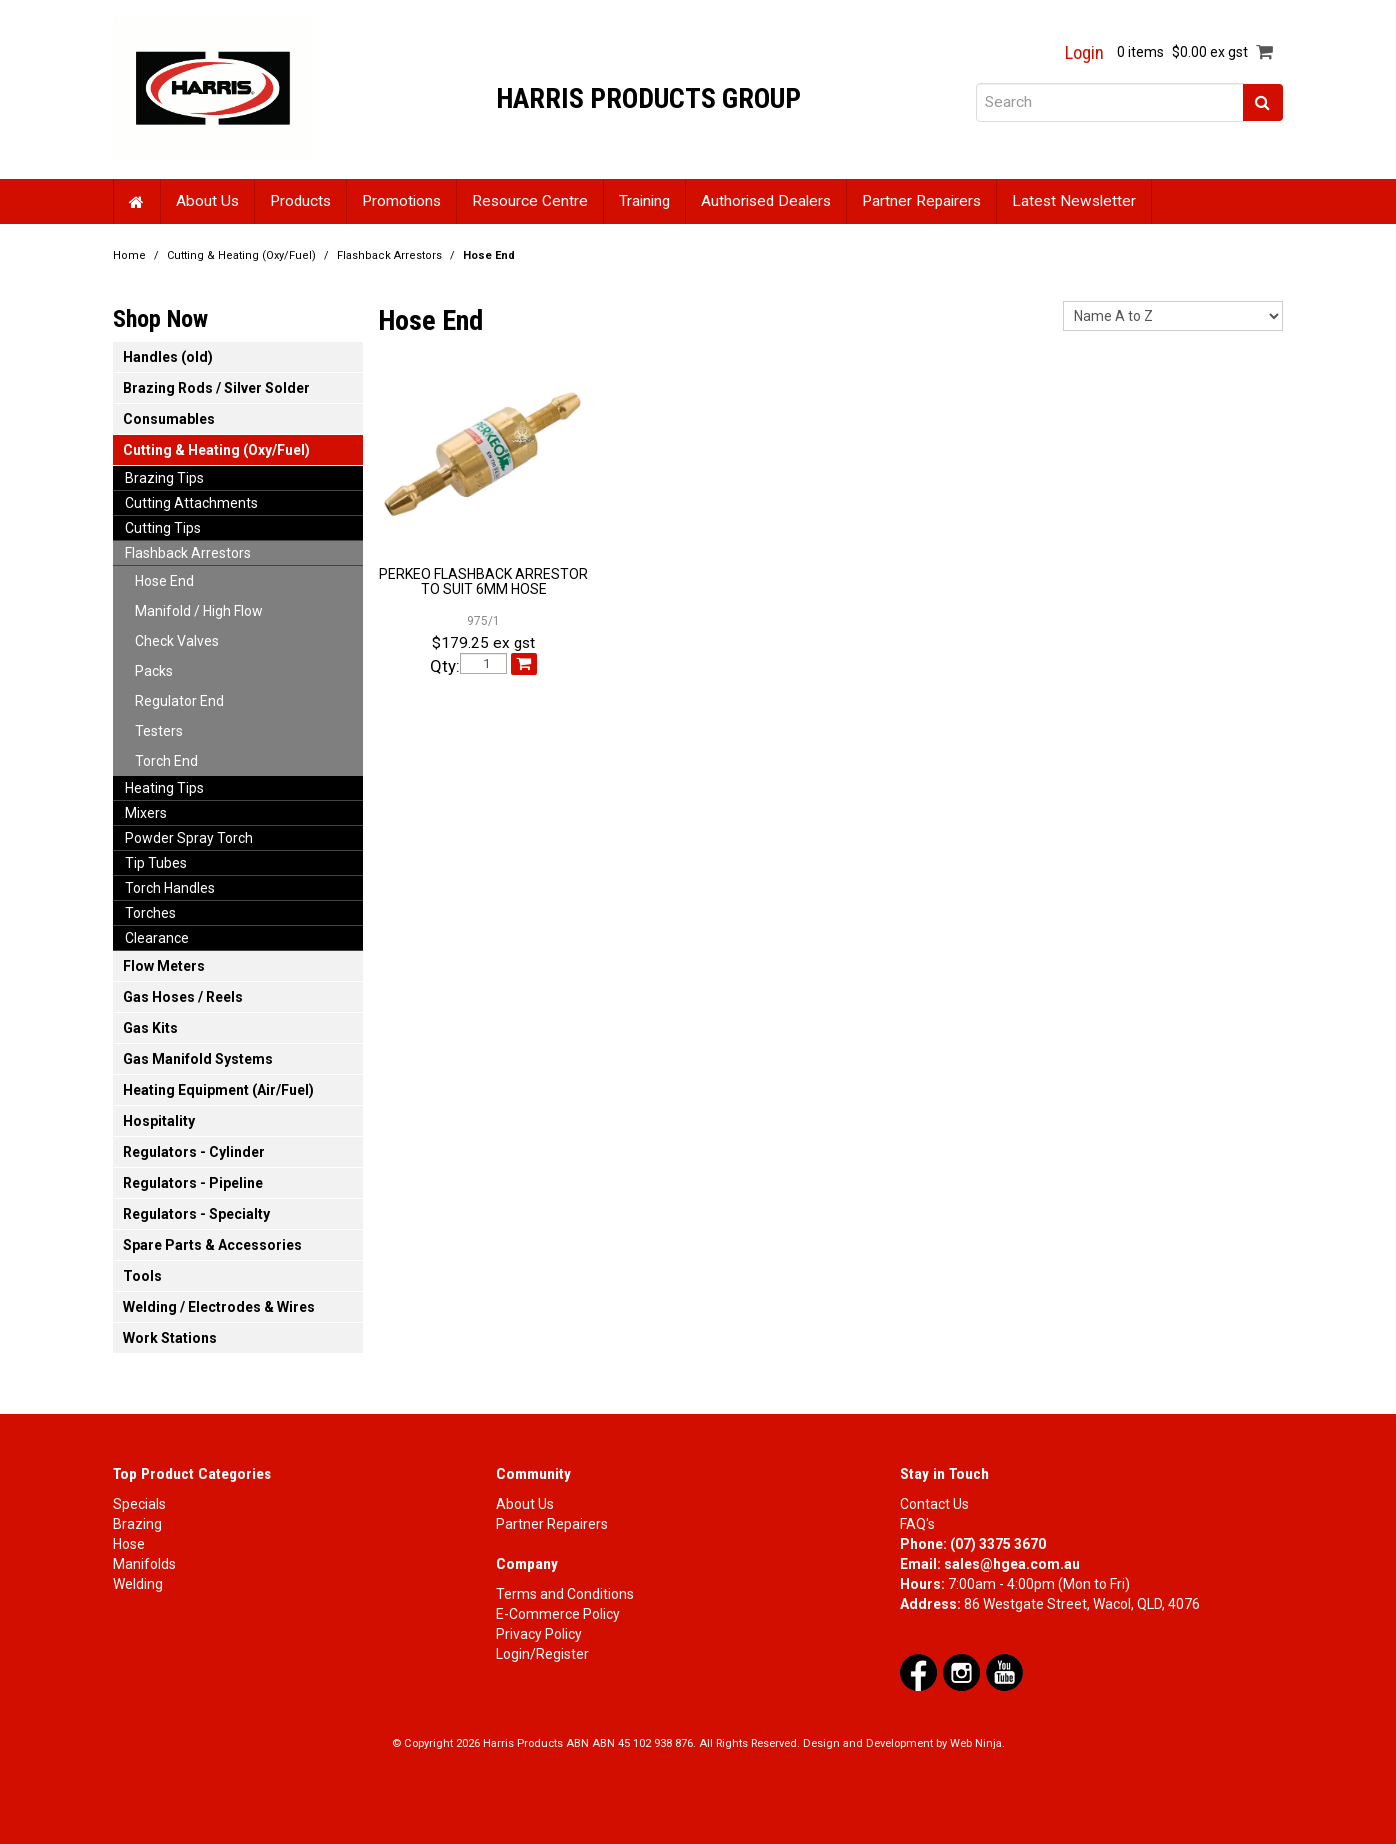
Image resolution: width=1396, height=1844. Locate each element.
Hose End (164, 581)
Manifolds (144, 1564)
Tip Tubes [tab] (156, 863)
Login (1084, 53)
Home (137, 201)
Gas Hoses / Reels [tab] (183, 997)
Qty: (445, 666)
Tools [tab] (142, 1276)
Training (644, 201)
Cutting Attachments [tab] (191, 503)
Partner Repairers (921, 201)
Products (300, 201)
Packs (154, 671)
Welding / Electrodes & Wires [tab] (219, 1307)
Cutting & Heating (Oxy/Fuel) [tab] (216, 450)
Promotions (401, 201)
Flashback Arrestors (389, 255)
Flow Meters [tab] (164, 966)
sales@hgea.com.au (1012, 1564)
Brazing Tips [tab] (164, 478)
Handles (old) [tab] (168, 357)
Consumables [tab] (169, 419)
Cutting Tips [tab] (163, 528)
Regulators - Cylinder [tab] (194, 1152)
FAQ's (917, 1524)
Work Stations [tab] (170, 1338)
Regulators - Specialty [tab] (196, 1214)
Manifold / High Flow (199, 611)
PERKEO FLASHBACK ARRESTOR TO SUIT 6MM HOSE (483, 581)
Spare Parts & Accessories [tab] (212, 1245)
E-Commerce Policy (558, 1614)
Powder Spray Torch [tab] (189, 838)
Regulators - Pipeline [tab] (193, 1183)
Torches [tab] (150, 913)
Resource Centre (530, 201)
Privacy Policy (539, 1634)
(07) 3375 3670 (998, 1544)
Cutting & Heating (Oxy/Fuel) (241, 255)
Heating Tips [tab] (164, 788)
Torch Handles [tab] (170, 888)
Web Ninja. (977, 1743)
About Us (207, 201)
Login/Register (542, 1654)
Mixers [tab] (146, 813)
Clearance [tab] (157, 938)
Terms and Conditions (565, 1594)
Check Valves (177, 641)
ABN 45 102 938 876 (642, 1743)
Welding (138, 1584)
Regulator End (179, 701)
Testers (159, 731)
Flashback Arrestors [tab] (188, 553)
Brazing (137, 1524)
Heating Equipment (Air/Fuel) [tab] (218, 1090)
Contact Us (934, 1504)
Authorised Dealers (766, 201)
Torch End (166, 761)
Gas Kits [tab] (150, 1028)
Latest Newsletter (1074, 201)
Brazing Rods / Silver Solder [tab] (216, 388)
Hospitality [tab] (159, 1121)
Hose (129, 1544)
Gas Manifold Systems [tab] (198, 1059)
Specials (139, 1504)
